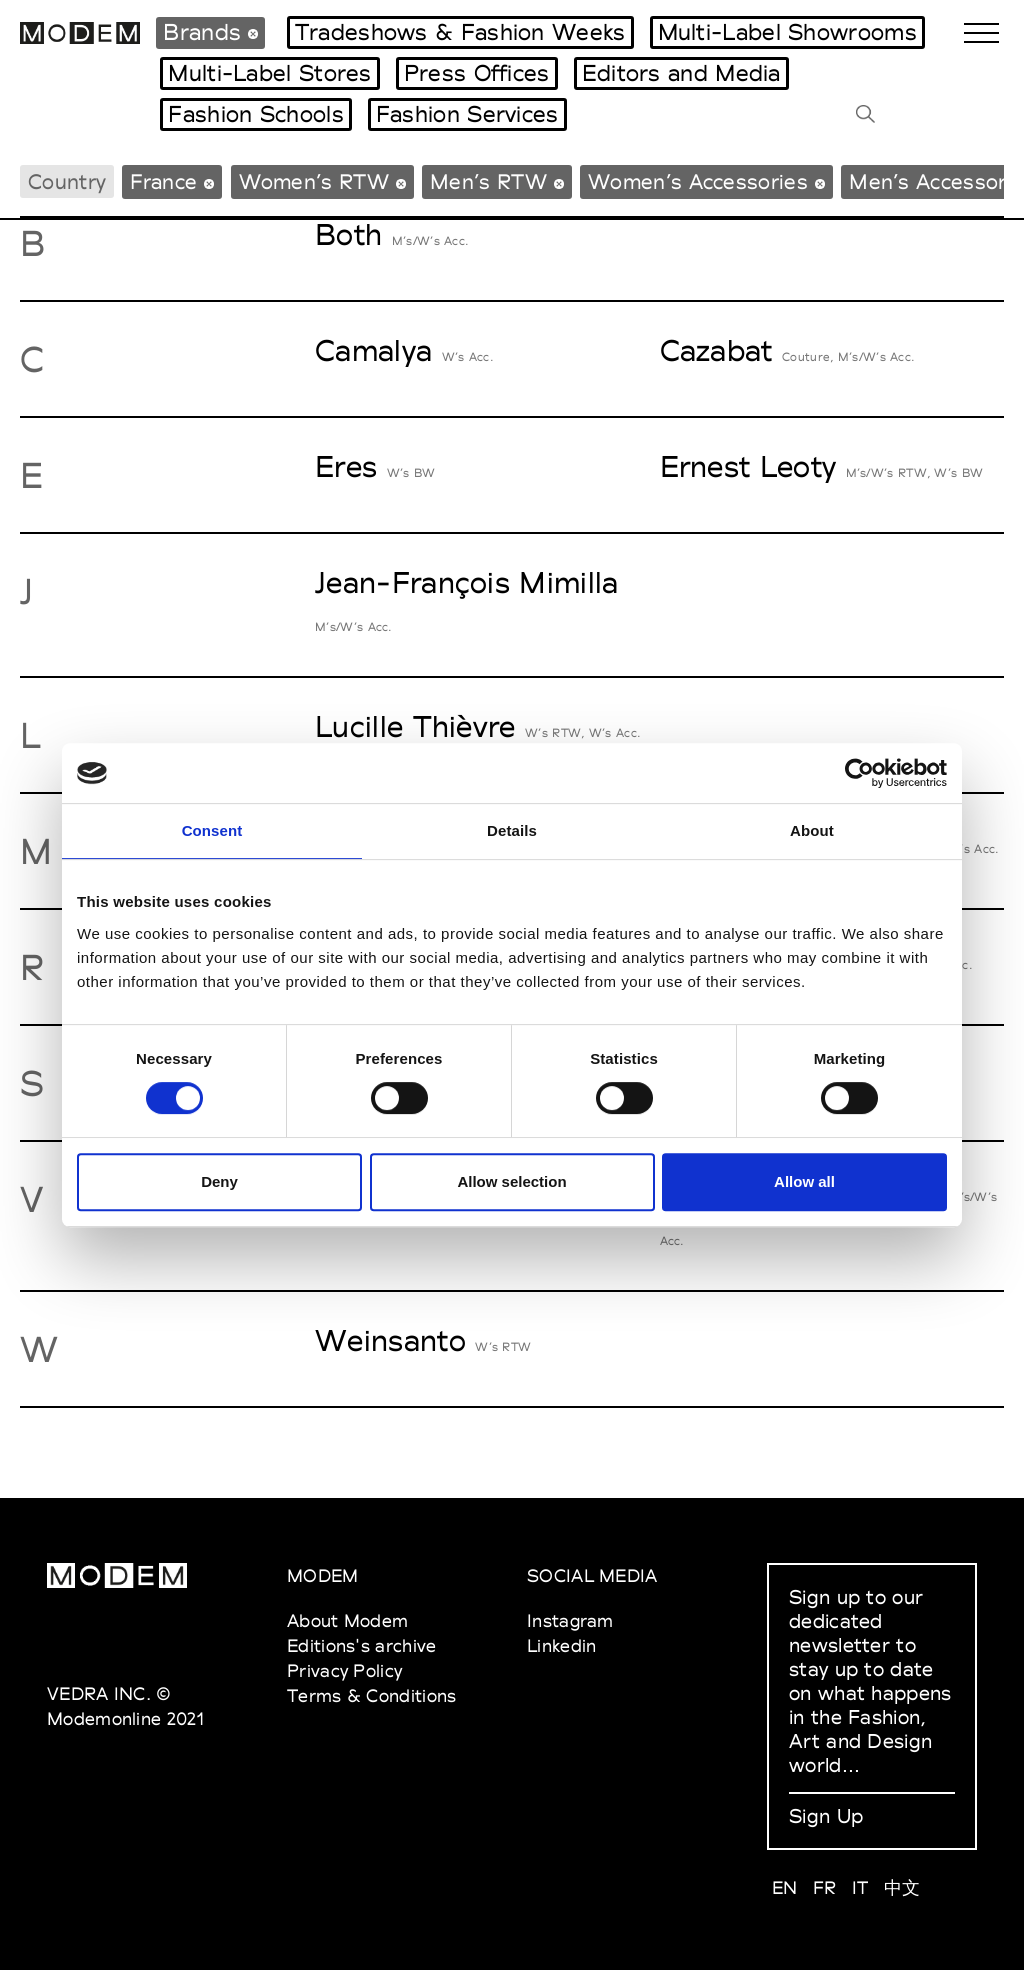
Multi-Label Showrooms (787, 32)
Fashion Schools (256, 114)
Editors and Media (681, 73)
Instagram (570, 1620)
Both (348, 234)
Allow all (804, 1181)
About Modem (347, 1620)
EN (785, 1887)
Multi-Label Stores (269, 73)
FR (825, 1887)
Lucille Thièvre (415, 726)
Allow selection (511, 1181)
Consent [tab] (212, 830)
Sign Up (826, 1816)
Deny (219, 1181)
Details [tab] (512, 830)
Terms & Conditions (371, 1695)
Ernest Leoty (748, 466)
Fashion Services (467, 114)
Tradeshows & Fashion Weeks (460, 32)
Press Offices (477, 73)
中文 (902, 1887)
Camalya (373, 350)
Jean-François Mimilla (466, 582)
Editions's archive (361, 1645)
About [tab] (812, 830)
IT (860, 1887)
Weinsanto (390, 1340)
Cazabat (716, 350)
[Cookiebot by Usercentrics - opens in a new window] (859, 773)
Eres (346, 466)
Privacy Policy (344, 1670)
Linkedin (561, 1645)
